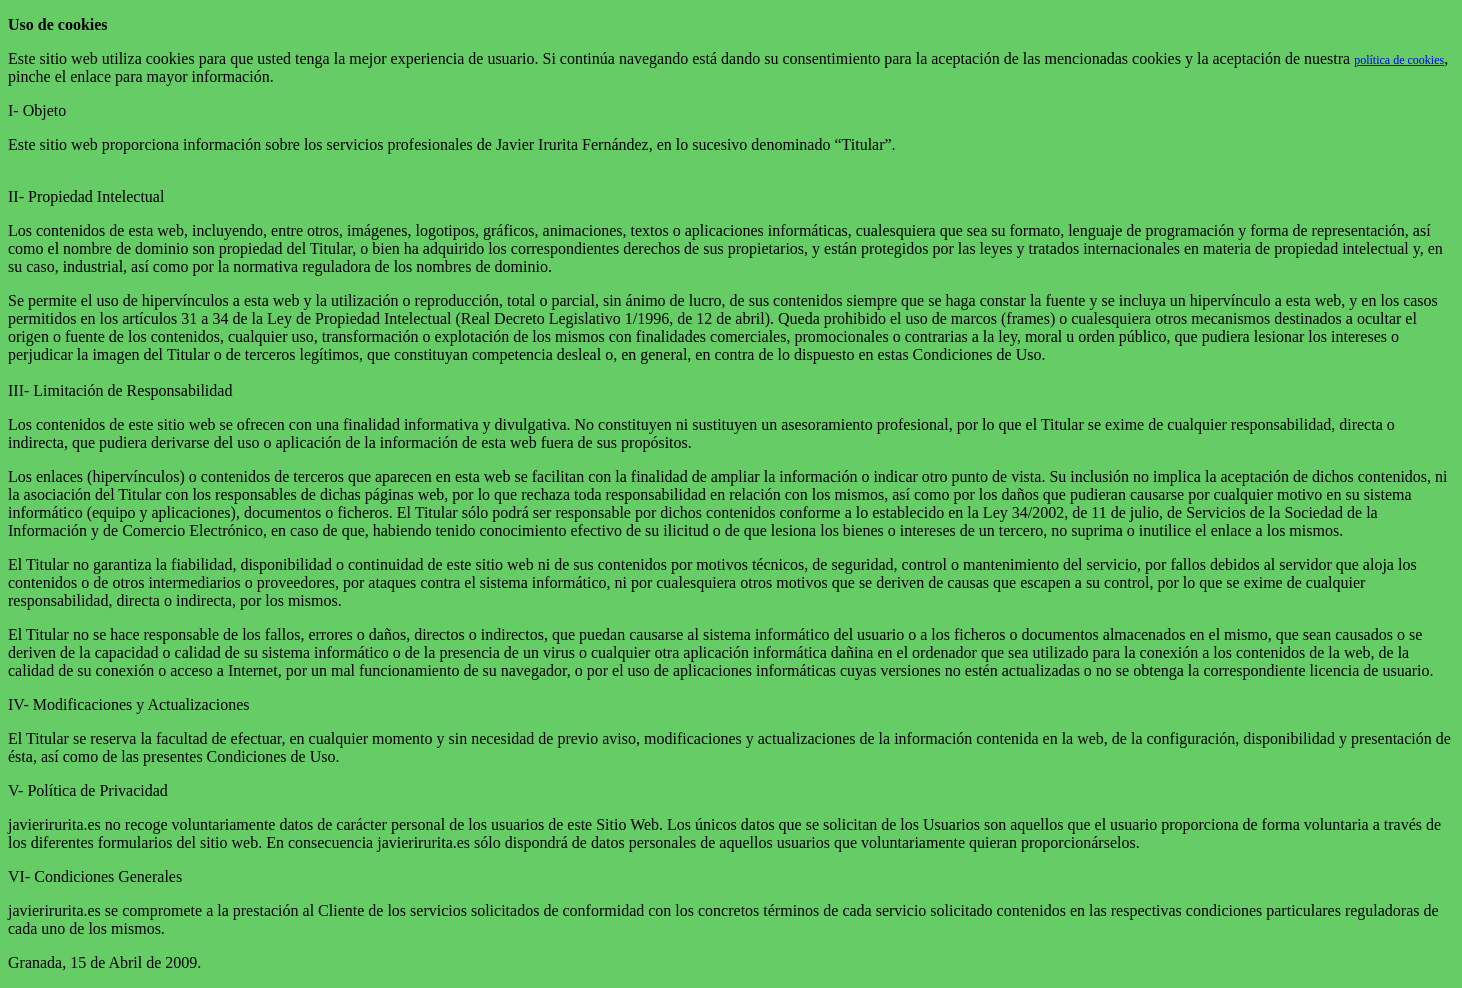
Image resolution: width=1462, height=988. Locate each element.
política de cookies (1399, 60)
